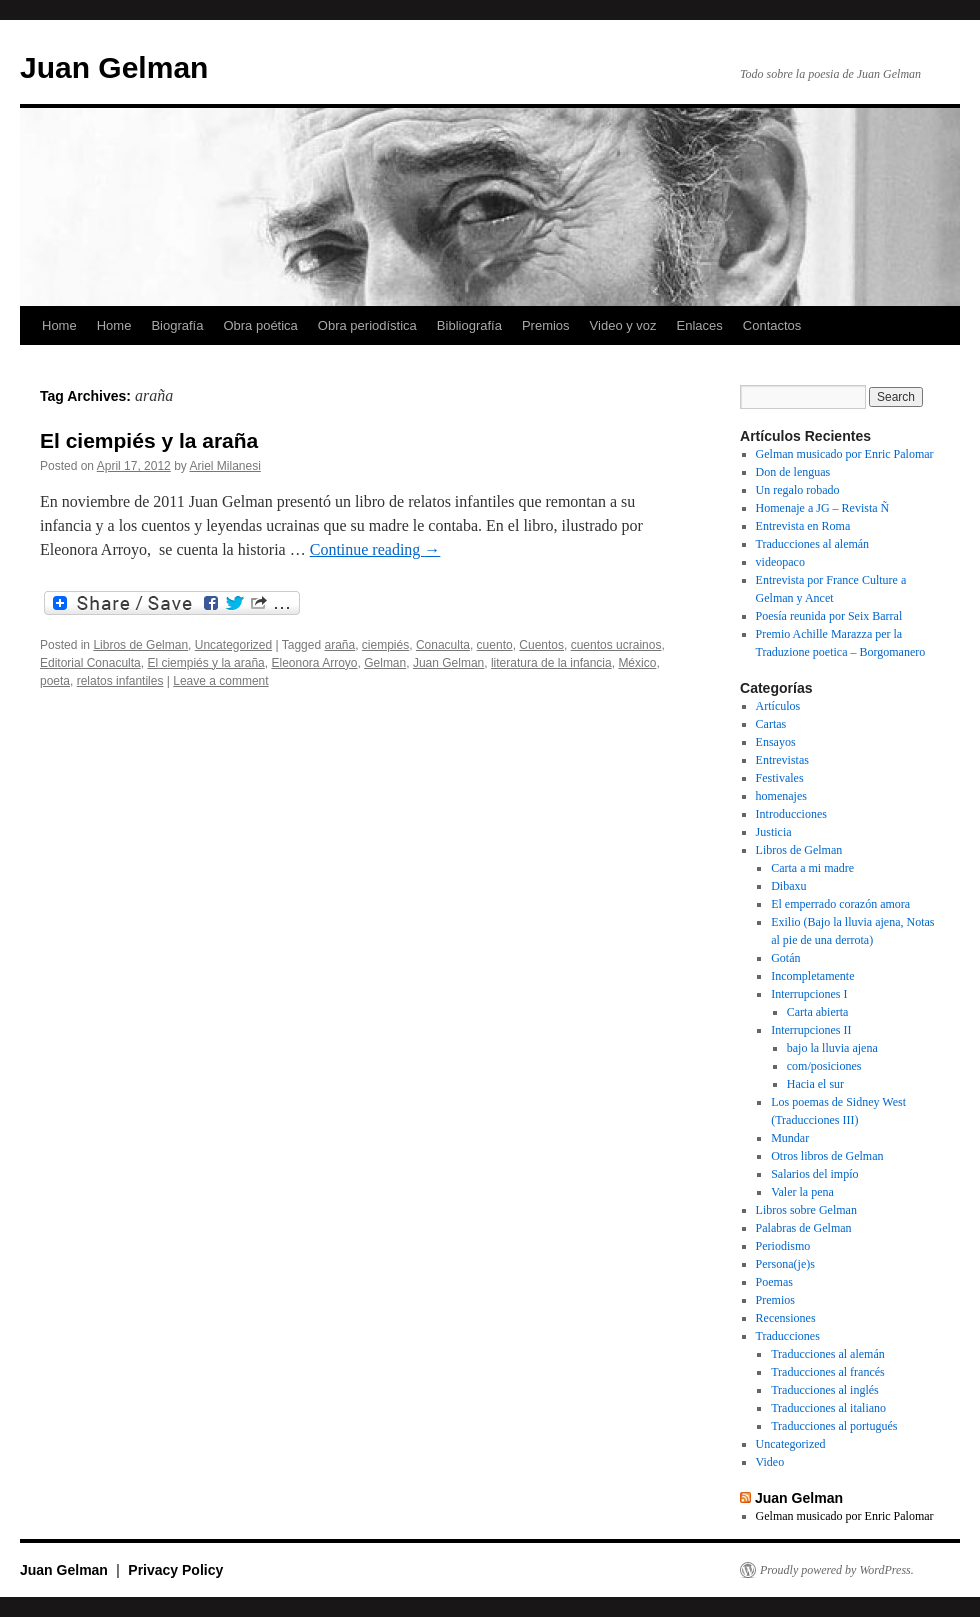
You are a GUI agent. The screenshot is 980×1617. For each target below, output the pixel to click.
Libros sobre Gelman (806, 1210)
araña (339, 645)
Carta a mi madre (812, 868)
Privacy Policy (175, 1570)
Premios (546, 325)
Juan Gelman (114, 67)
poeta (55, 681)
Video (770, 1462)
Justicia (774, 832)
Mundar (790, 1138)
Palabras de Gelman (804, 1228)
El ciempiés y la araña (149, 440)
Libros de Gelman (140, 645)
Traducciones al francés (828, 1372)
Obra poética (260, 325)
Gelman (385, 663)
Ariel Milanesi (224, 466)
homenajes (781, 796)
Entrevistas (782, 760)
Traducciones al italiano (828, 1408)
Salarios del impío (814, 1174)
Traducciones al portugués (834, 1426)
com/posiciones (824, 1066)
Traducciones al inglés (825, 1390)
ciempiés (385, 645)
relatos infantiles (120, 681)
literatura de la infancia (551, 663)
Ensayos (776, 742)
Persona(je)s (785, 1264)
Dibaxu (788, 886)
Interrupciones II (811, 1030)
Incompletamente (812, 976)
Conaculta (443, 645)
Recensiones (786, 1318)
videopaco (780, 562)
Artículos (778, 706)
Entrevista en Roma (803, 526)
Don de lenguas (793, 472)
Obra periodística (367, 325)
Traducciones (788, 1336)
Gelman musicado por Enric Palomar (845, 454)
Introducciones (791, 814)
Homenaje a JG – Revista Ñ (823, 508)
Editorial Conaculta (90, 663)
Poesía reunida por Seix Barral (829, 616)
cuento (495, 645)
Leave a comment (220, 681)
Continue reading (375, 549)
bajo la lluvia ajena (832, 1048)
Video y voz (623, 325)
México (637, 663)
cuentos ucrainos (616, 645)
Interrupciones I (809, 994)
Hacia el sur (815, 1084)
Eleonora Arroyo (314, 663)
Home (59, 325)
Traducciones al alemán (813, 544)
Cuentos (541, 645)
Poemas (774, 1282)
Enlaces (700, 325)
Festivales (780, 778)
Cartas (771, 724)
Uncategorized (233, 645)
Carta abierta (818, 1012)
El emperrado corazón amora (840, 904)
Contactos (772, 325)
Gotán (785, 958)
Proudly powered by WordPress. (837, 1570)
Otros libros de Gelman (827, 1156)
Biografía (177, 325)
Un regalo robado (798, 490)
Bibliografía (469, 325)
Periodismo (783, 1246)
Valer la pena (802, 1192)
